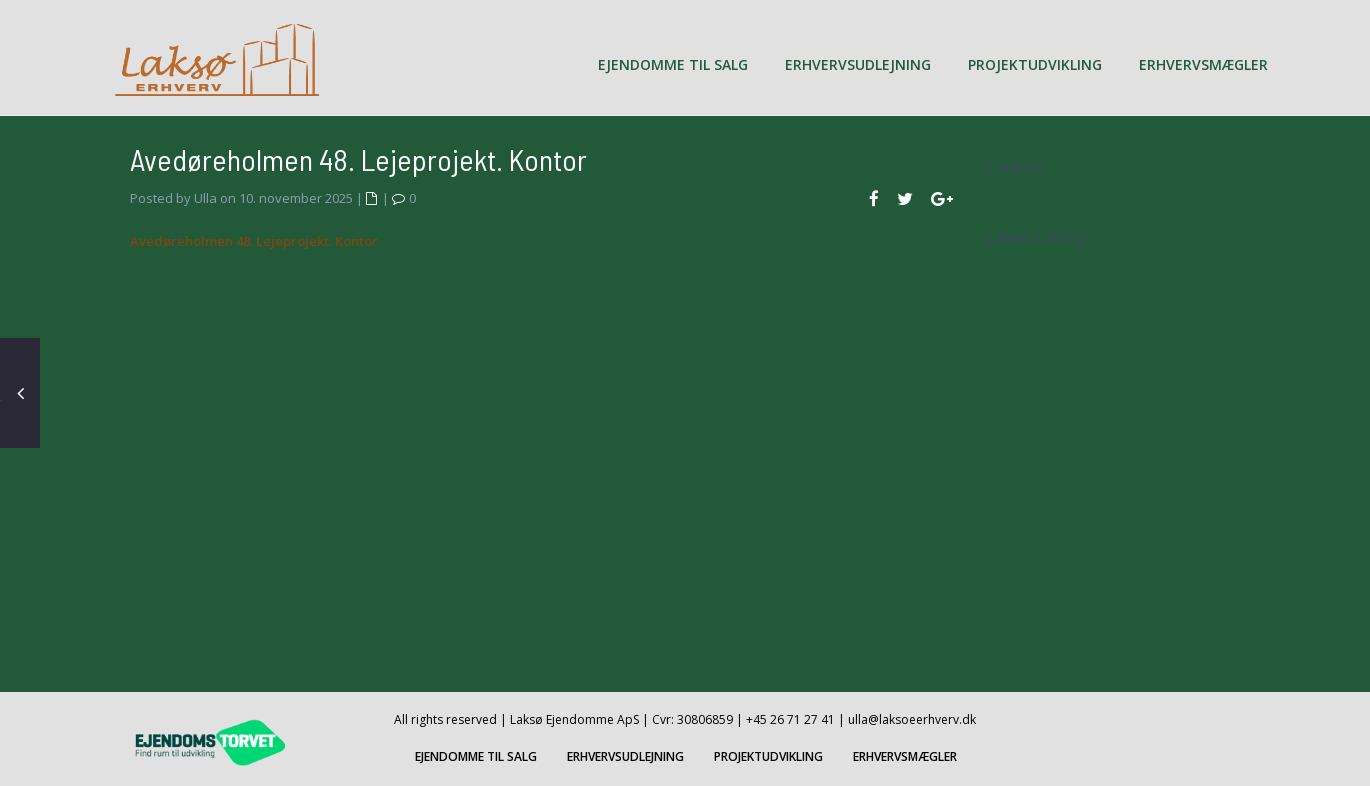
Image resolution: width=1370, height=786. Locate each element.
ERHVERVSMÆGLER (1203, 64)
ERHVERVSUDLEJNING (858, 64)
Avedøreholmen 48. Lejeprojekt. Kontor (254, 241)
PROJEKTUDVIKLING (1035, 64)
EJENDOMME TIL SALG (673, 64)
